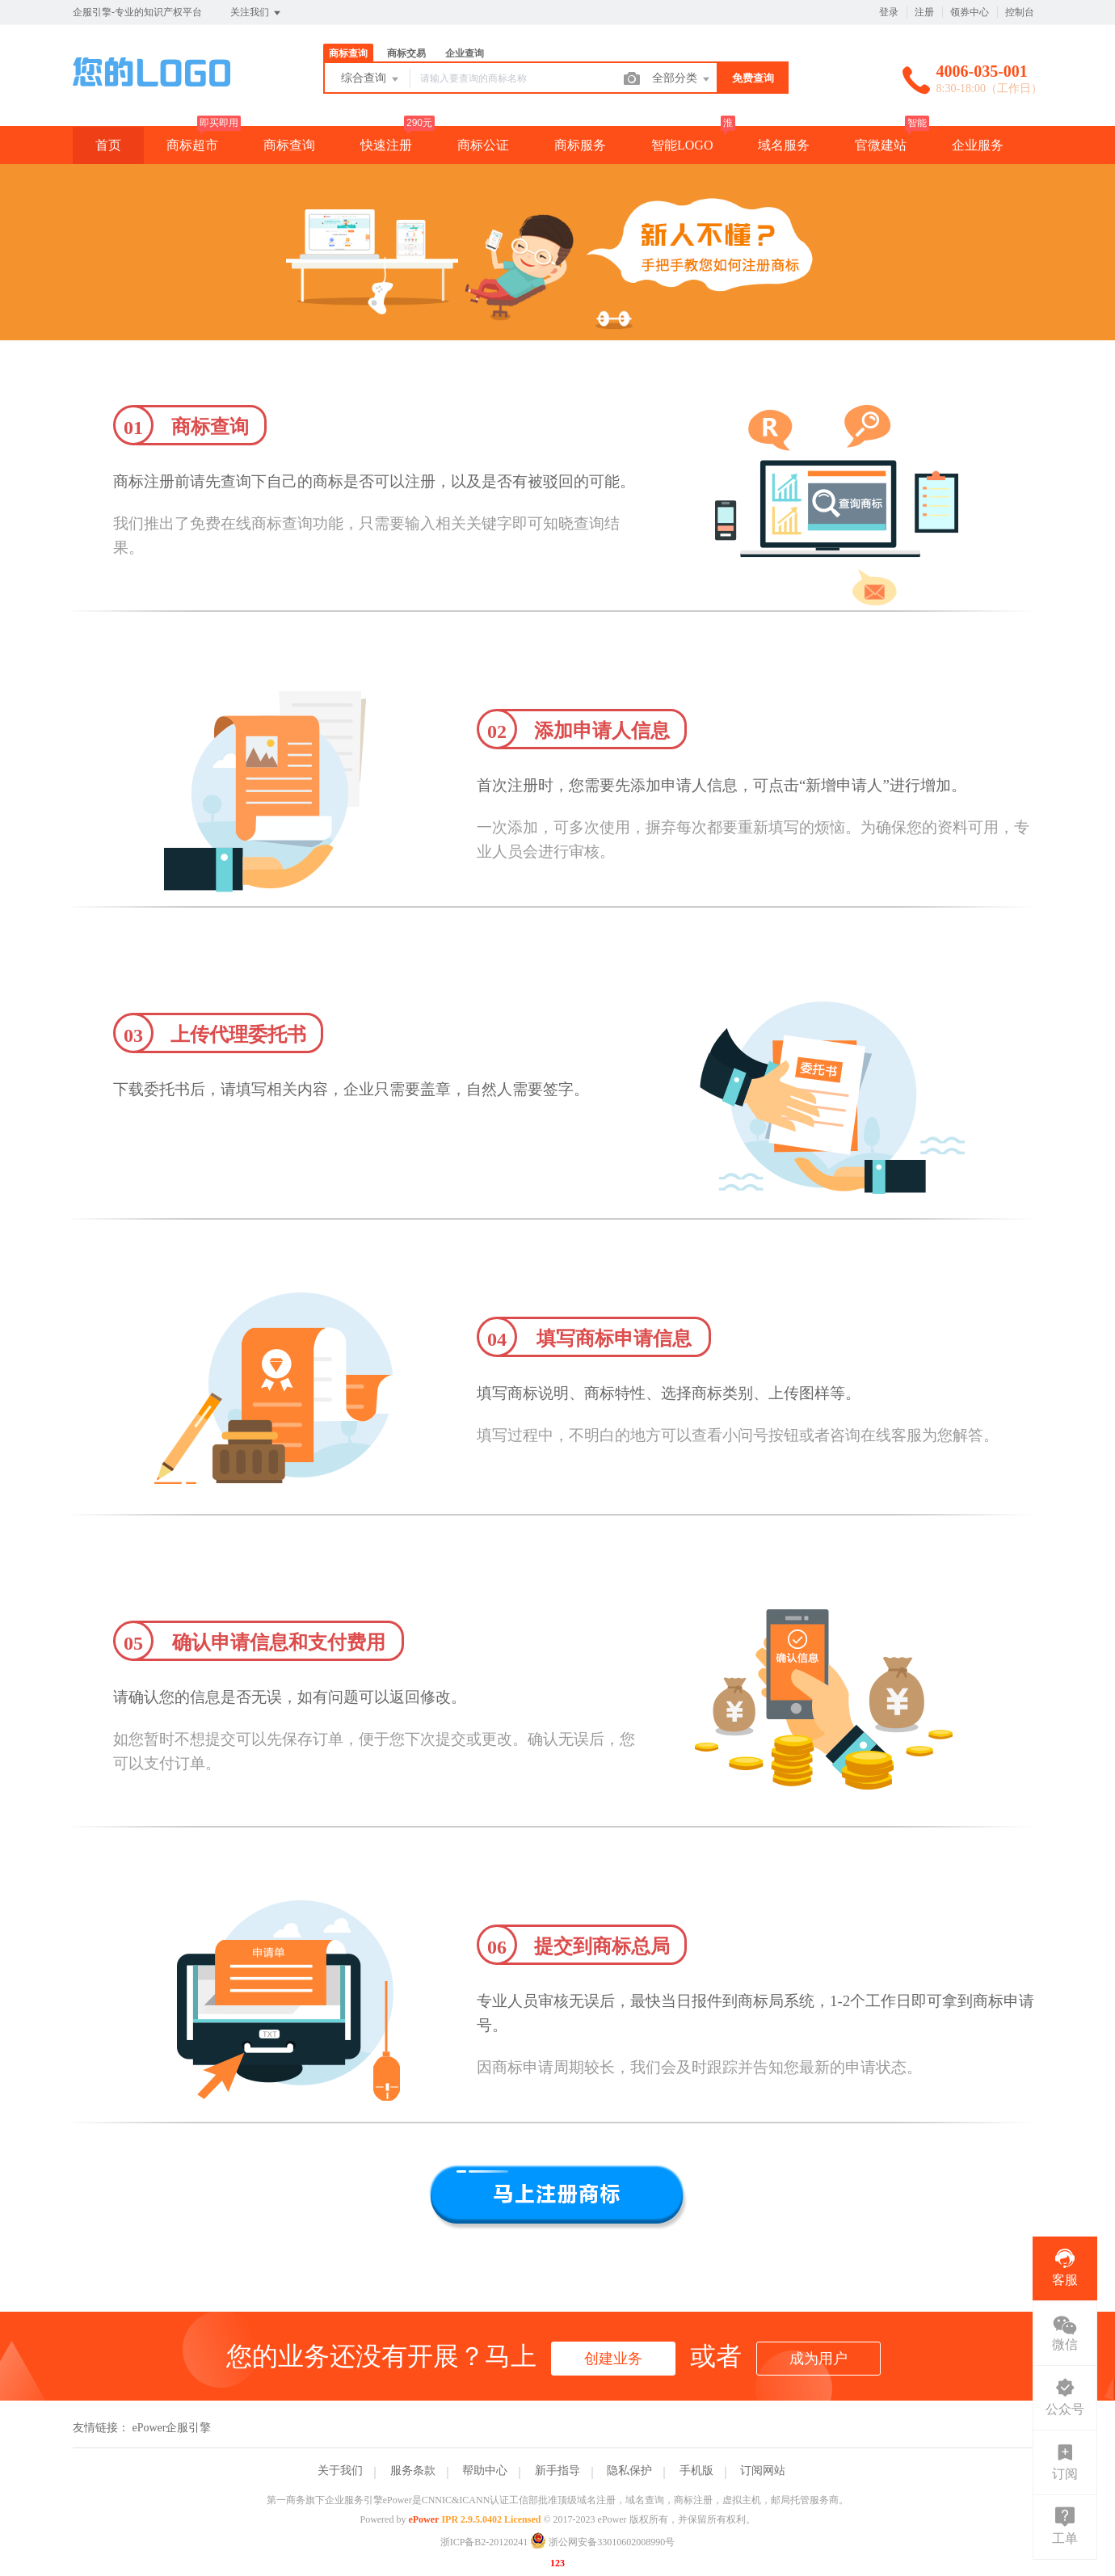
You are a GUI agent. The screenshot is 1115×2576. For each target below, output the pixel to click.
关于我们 (340, 2470)
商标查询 (348, 53)
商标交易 (406, 53)
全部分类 (682, 79)
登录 (888, 12)
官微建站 (881, 145)
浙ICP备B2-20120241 (484, 2542)
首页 (108, 145)
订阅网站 (762, 2470)
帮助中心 (484, 2470)
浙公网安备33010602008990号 (602, 2542)
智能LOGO (682, 145)
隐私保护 (629, 2470)
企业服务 (978, 145)
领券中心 (969, 12)
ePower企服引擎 (172, 2428)
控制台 (1019, 12)
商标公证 (483, 145)
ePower (423, 2519)
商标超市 (192, 145)
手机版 (696, 2470)
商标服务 (580, 145)
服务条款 (412, 2470)
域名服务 (784, 145)
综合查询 (371, 79)
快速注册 (386, 145)
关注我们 (256, 13)
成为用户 (818, 2358)
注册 (924, 12)
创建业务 (613, 2358)
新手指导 (557, 2470)
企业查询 (464, 53)
